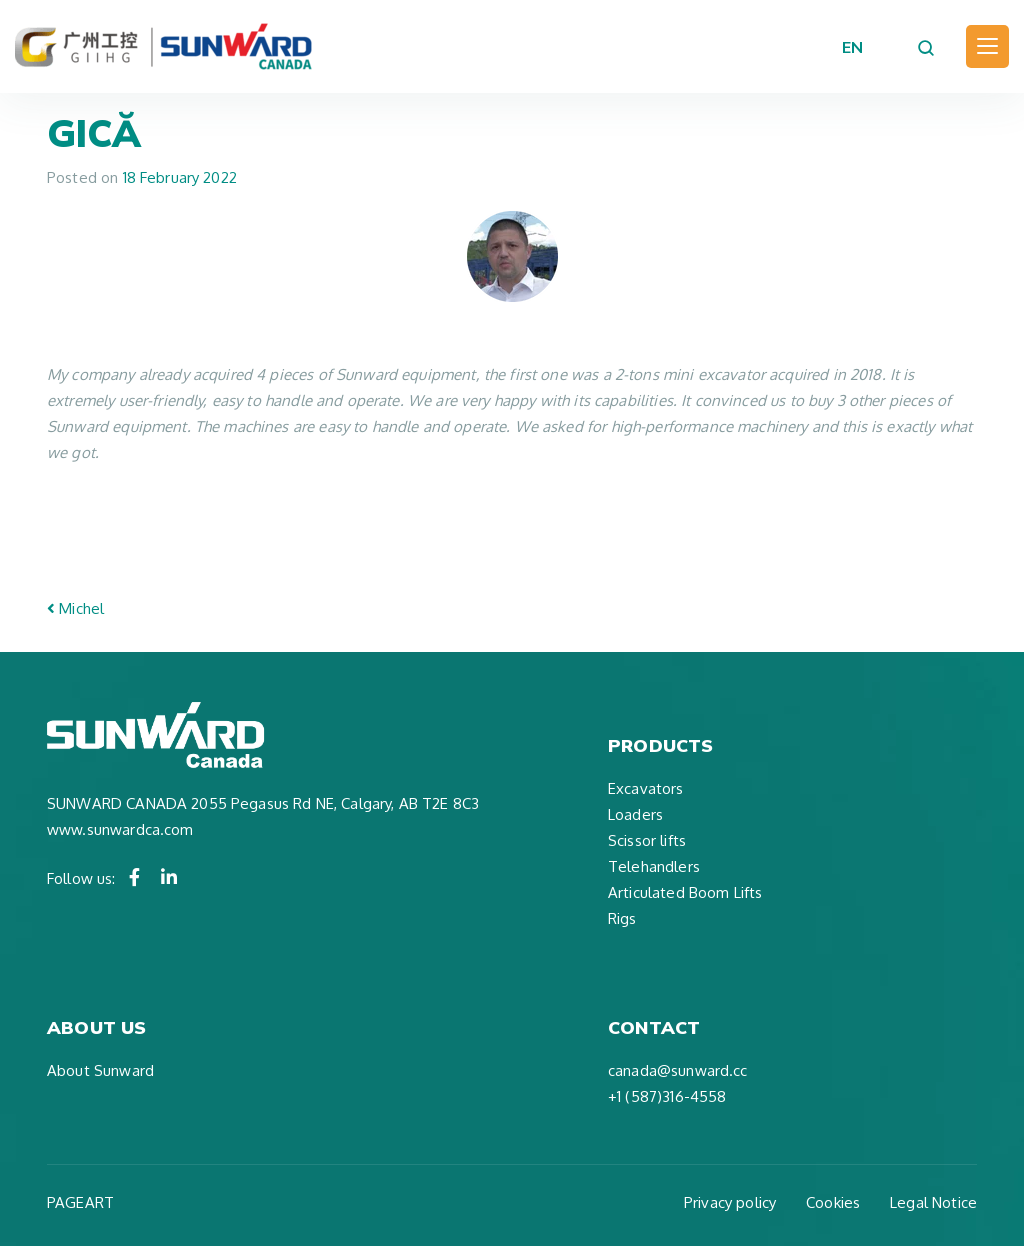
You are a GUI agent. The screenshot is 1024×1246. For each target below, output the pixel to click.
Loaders (635, 814)
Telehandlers (654, 866)
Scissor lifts (647, 840)
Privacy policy (730, 1202)
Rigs (622, 918)
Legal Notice (933, 1202)
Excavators (646, 788)
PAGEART (80, 1202)
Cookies (833, 1202)
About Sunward (100, 1070)
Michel (75, 608)
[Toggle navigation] (987, 46)
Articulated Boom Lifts (685, 892)
